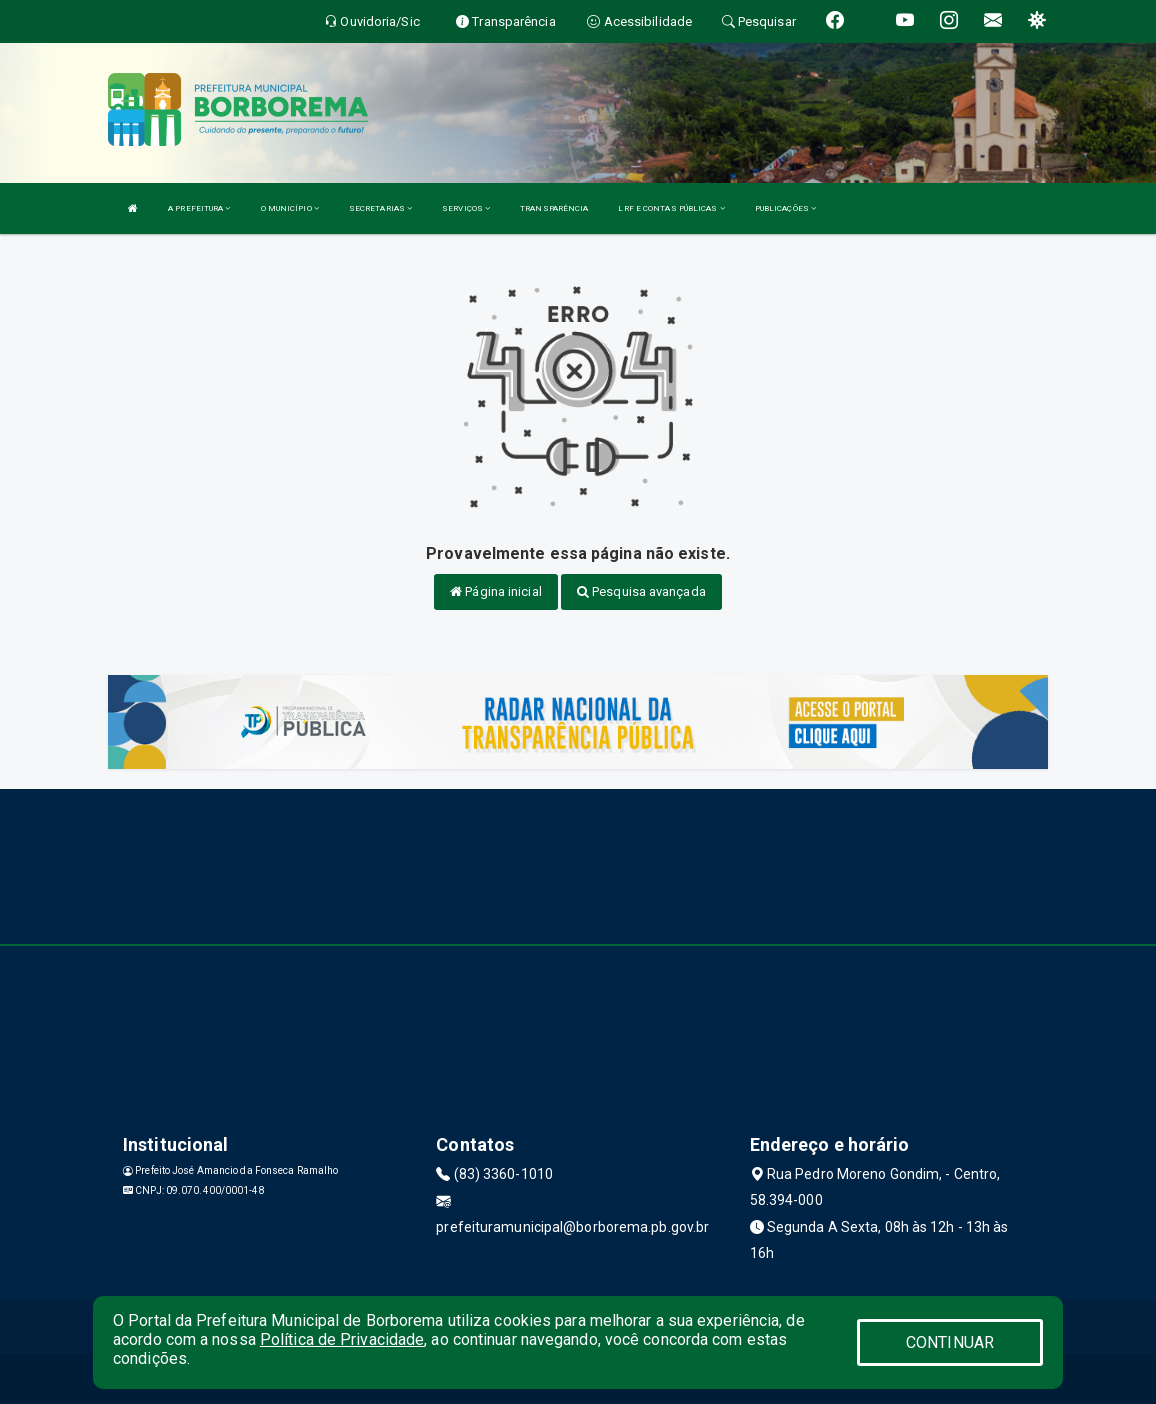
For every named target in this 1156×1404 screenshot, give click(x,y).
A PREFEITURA (199, 208)
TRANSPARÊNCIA (554, 208)
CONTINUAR (950, 1342)
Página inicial (496, 591)
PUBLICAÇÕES (785, 208)
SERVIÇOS (466, 208)
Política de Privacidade (342, 1339)
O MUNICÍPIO (290, 208)
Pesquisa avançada (641, 591)
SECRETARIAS (380, 208)
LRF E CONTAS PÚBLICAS (671, 208)
